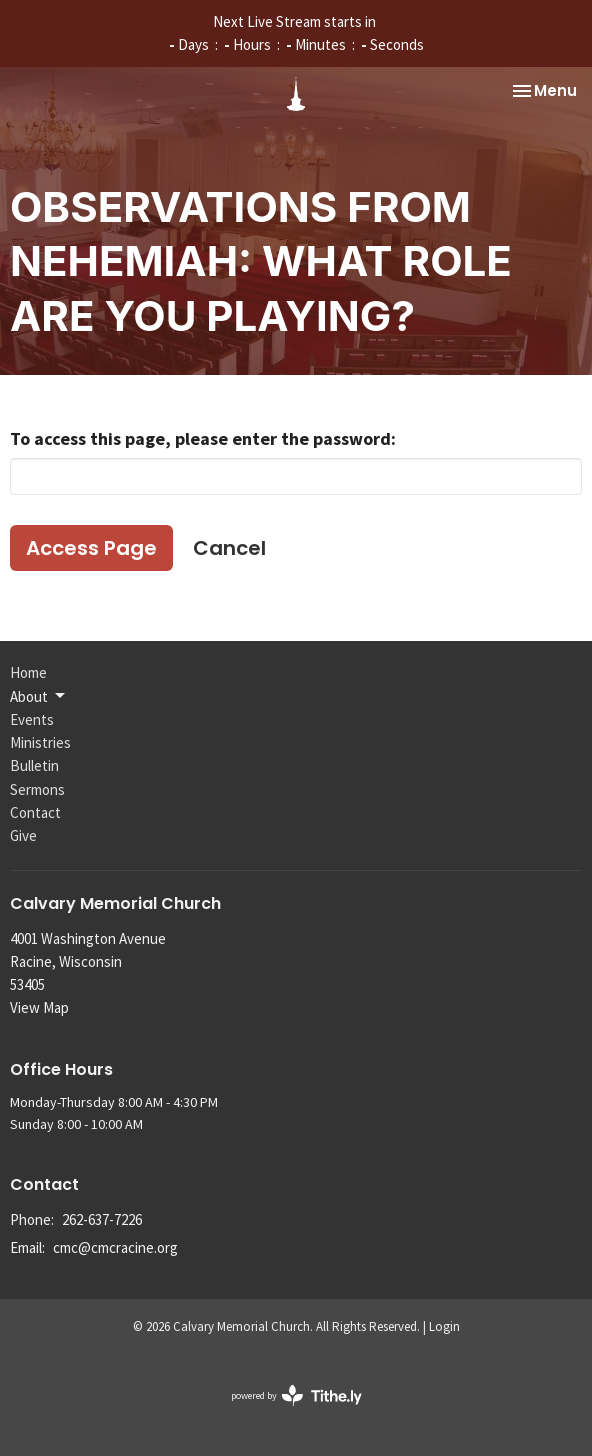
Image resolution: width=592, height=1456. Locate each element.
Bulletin (34, 765)
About (39, 696)
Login (444, 1326)
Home (28, 672)
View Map (39, 1007)
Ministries (40, 742)
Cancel (229, 548)
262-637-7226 (102, 1219)
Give (23, 835)
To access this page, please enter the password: (203, 438)
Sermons (37, 789)
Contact (35, 812)
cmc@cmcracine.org (115, 1247)
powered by (296, 1395)
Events (32, 719)
